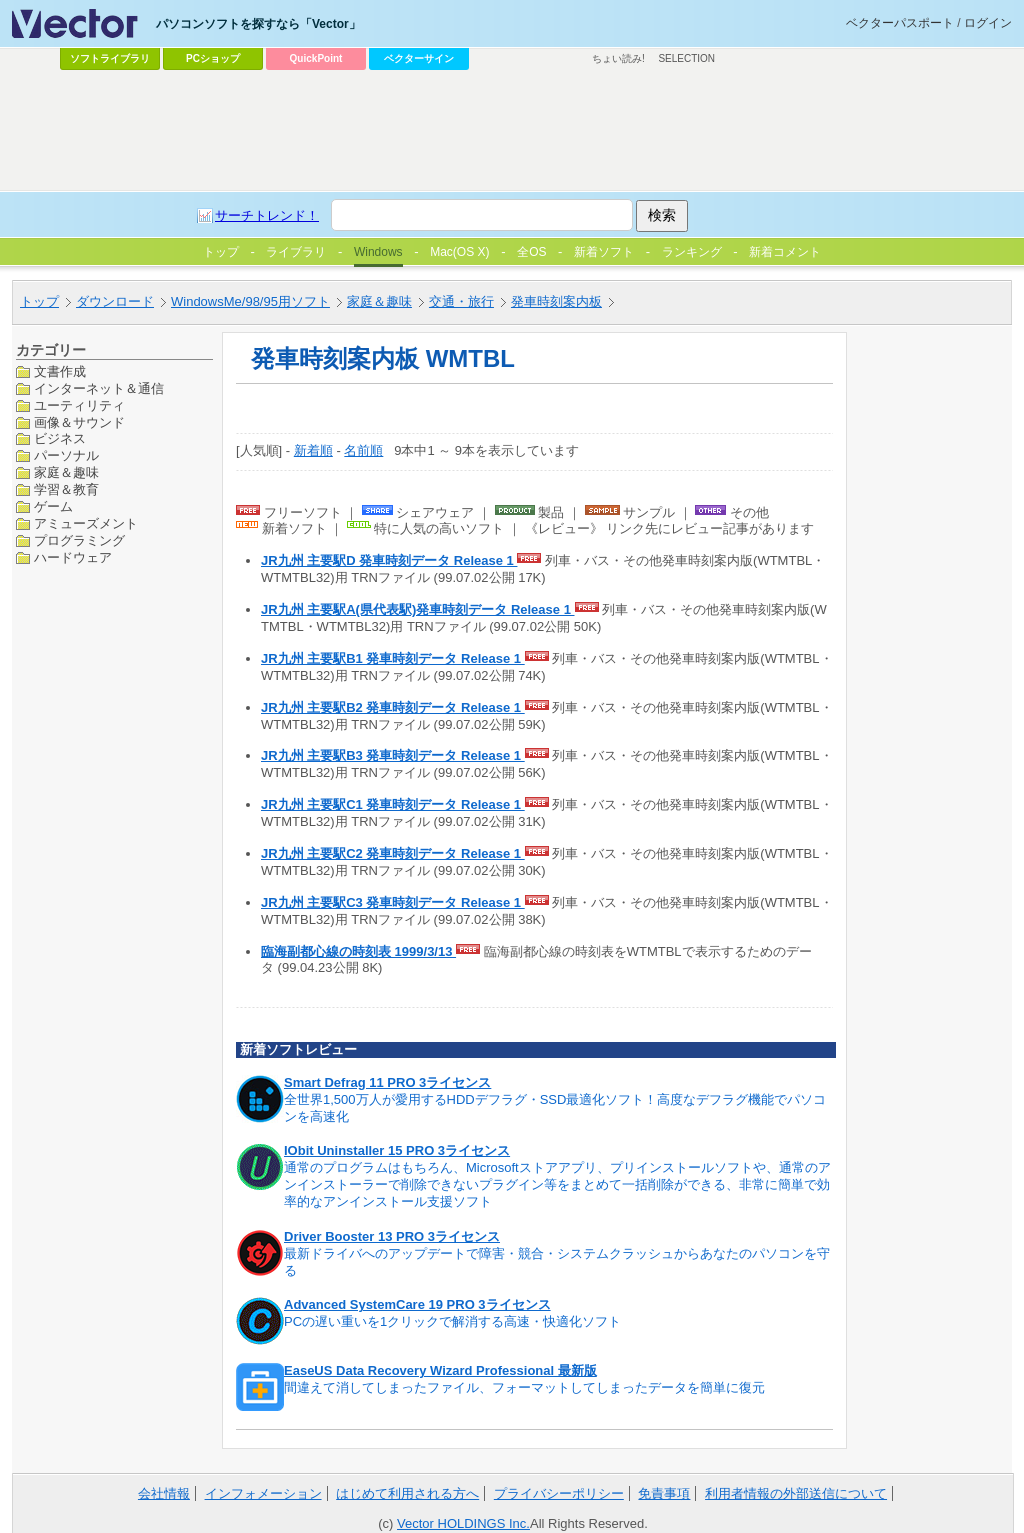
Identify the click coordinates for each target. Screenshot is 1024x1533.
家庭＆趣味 (379, 301)
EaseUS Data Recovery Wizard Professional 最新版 (440, 1370)
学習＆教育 (66, 489)
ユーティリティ (79, 405)
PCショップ (213, 58)
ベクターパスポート (900, 23)
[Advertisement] (512, 131)
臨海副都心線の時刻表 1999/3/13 (358, 951)
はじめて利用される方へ (407, 1493)
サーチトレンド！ (267, 215)
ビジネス (60, 438)
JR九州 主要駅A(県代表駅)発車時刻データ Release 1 (418, 609)
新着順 (313, 450)
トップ (39, 301)
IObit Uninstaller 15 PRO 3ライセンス (397, 1150)
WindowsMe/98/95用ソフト (250, 301)
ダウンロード (115, 301)
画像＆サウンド (79, 422)
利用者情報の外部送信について (796, 1493)
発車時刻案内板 (556, 301)
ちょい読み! (618, 58)
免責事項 (664, 1493)
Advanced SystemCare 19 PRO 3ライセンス (417, 1304)
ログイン (988, 23)
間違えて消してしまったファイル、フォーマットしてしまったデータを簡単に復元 (524, 1387)
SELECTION (686, 58)
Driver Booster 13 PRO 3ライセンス (392, 1236)
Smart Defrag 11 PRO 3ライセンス (387, 1082)
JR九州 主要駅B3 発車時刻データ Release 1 (393, 755)
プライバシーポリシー (559, 1493)
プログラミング (79, 540)
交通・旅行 (461, 301)
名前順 (363, 450)
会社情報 (164, 1493)
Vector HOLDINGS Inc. (463, 1523)
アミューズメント (86, 523)
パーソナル (66, 455)
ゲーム (53, 506)
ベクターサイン (419, 58)
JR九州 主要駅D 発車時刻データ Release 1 (389, 560)
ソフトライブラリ (110, 58)
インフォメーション (263, 1493)
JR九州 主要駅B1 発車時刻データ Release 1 (393, 658)
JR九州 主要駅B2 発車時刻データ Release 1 (393, 707)
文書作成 (60, 371)
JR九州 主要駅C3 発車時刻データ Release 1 (393, 902)
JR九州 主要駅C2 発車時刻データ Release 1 (393, 853)
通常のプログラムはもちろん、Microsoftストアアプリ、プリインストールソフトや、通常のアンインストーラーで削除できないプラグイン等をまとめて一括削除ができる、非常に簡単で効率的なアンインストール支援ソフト (557, 1184)
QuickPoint (316, 58)
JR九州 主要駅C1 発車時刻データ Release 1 (393, 804)
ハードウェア (73, 557)
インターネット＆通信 (99, 388)
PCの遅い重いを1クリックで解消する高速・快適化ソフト (452, 1321)
